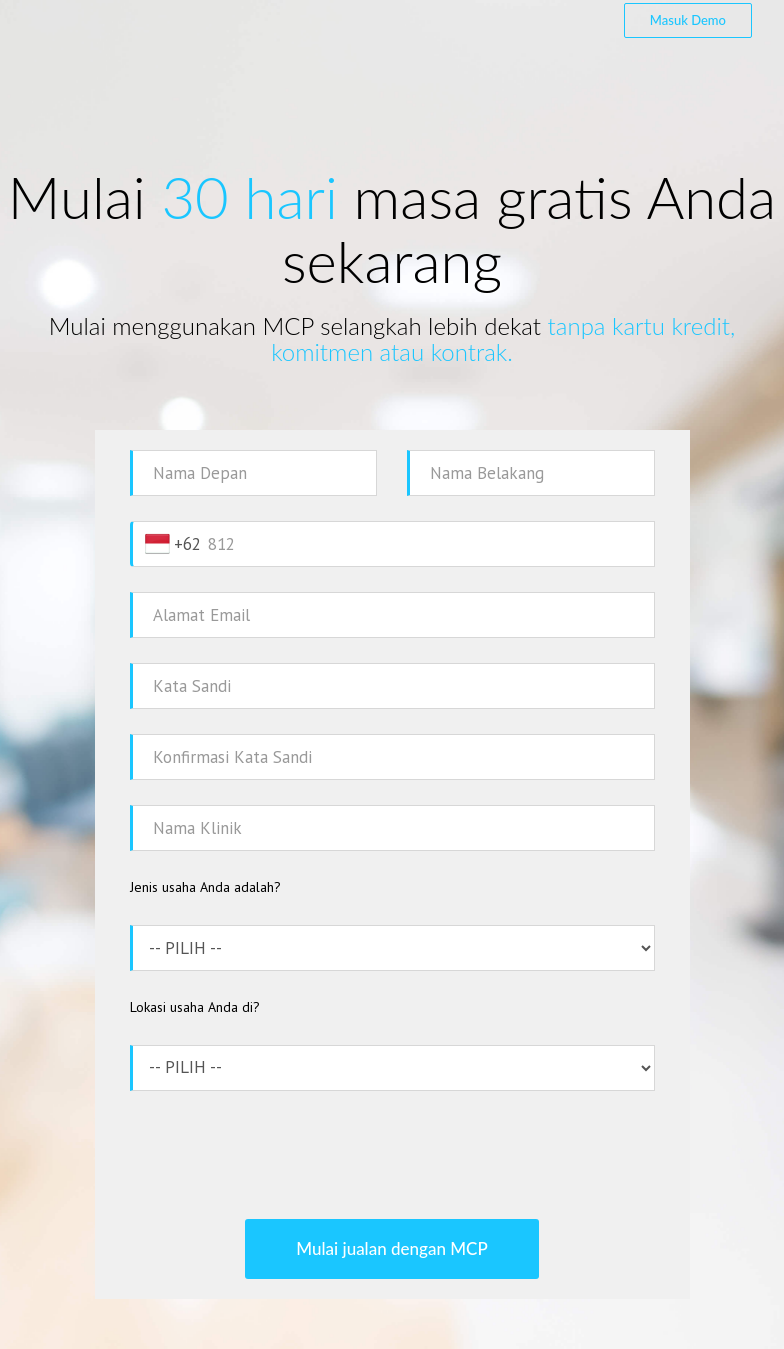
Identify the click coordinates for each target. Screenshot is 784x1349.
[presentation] (392, 1155)
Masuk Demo (688, 20)
